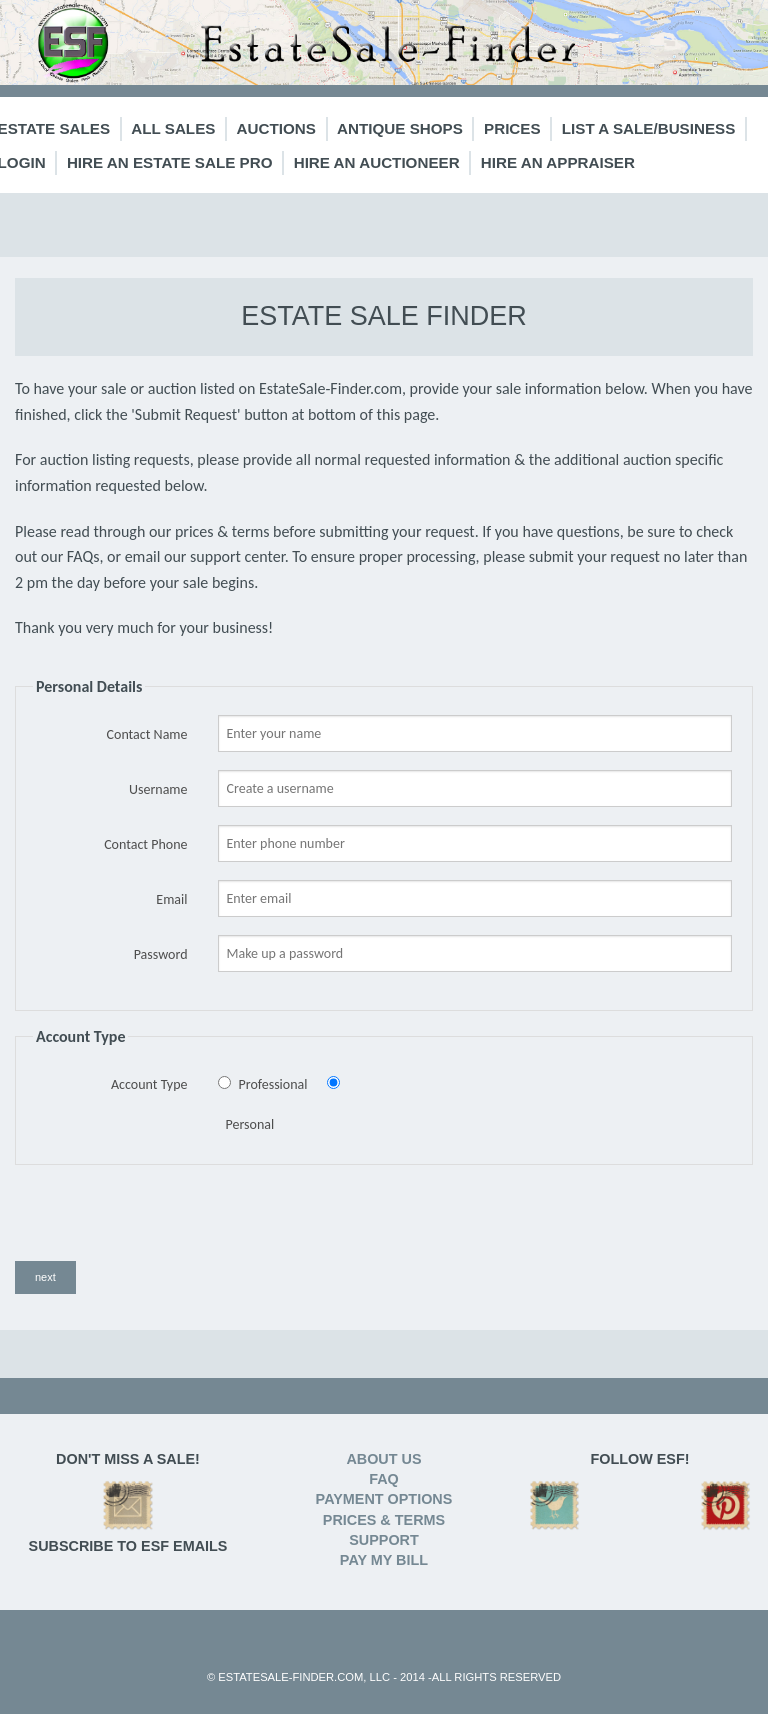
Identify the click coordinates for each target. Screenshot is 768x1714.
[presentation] (167, 1222)
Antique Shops (400, 128)
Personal (250, 1124)
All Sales (173, 128)
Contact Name (147, 734)
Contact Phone (145, 844)
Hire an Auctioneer (377, 162)
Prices (512, 128)
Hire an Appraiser (558, 162)
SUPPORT (384, 1540)
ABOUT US (383, 1459)
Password (161, 954)
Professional (273, 1084)
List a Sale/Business (649, 128)
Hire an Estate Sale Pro (170, 162)
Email (171, 899)
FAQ (384, 1479)
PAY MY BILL (384, 1560)
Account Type (149, 1084)
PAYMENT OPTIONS (384, 1499)
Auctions (276, 128)
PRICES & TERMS (384, 1520)
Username (158, 789)
